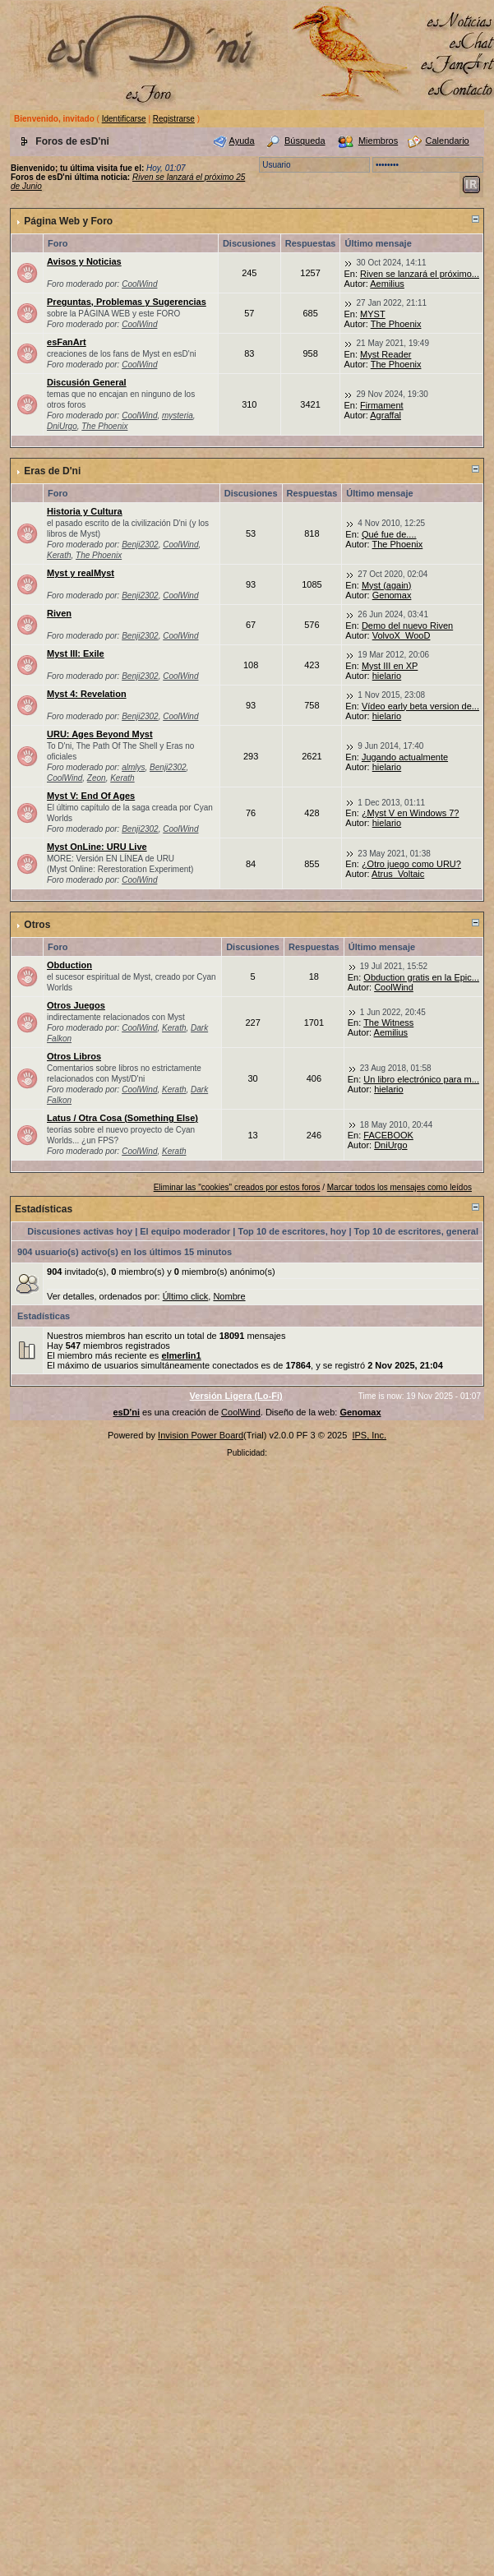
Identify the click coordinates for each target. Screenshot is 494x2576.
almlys (133, 767)
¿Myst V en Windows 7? (410, 813)
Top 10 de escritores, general (416, 1231)
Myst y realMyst (80, 573)
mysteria (177, 415)
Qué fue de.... (389, 534)
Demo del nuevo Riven (407, 625)
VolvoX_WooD (401, 635)
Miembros (378, 140)
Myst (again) (387, 585)
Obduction (69, 965)
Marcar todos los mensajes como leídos (399, 1187)
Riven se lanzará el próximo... (419, 274)
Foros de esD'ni (72, 141)
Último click (186, 1296)
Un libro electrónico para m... (421, 1079)
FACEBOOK (388, 1135)
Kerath (59, 555)
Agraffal (385, 415)
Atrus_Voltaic (398, 874)
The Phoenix (396, 324)
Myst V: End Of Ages (91, 796)
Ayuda (242, 140)
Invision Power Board (200, 1435)
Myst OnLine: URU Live (97, 847)
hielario (386, 676)
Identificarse (124, 118)
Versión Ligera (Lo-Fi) (236, 1396)
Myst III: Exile (75, 653)
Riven (59, 613)
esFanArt (66, 342)
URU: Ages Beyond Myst (100, 734)
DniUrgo (62, 426)
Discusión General (87, 382)
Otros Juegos (76, 1005)
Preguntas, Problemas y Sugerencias (126, 302)
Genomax (392, 595)
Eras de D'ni (52, 471)
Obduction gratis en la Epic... (421, 977)
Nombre (229, 1296)
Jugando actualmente (405, 757)
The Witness (388, 1022)
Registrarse (174, 118)
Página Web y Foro (68, 221)
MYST (373, 314)
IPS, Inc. (369, 1435)
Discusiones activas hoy (79, 1231)
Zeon (96, 777)
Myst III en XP (390, 666)
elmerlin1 (181, 1355)
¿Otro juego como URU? (411, 864)
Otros (37, 924)
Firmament (382, 405)
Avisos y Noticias (84, 261)
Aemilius (387, 284)
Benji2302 (140, 544)
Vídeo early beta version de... (420, 706)
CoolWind (139, 284)
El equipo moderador (185, 1231)
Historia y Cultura (84, 511)
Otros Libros (74, 1056)
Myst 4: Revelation (87, 694)
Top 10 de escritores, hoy (292, 1231)
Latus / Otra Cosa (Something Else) (122, 1118)
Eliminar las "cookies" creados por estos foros (237, 1187)
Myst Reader (385, 354)
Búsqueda (304, 140)
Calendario (447, 140)
